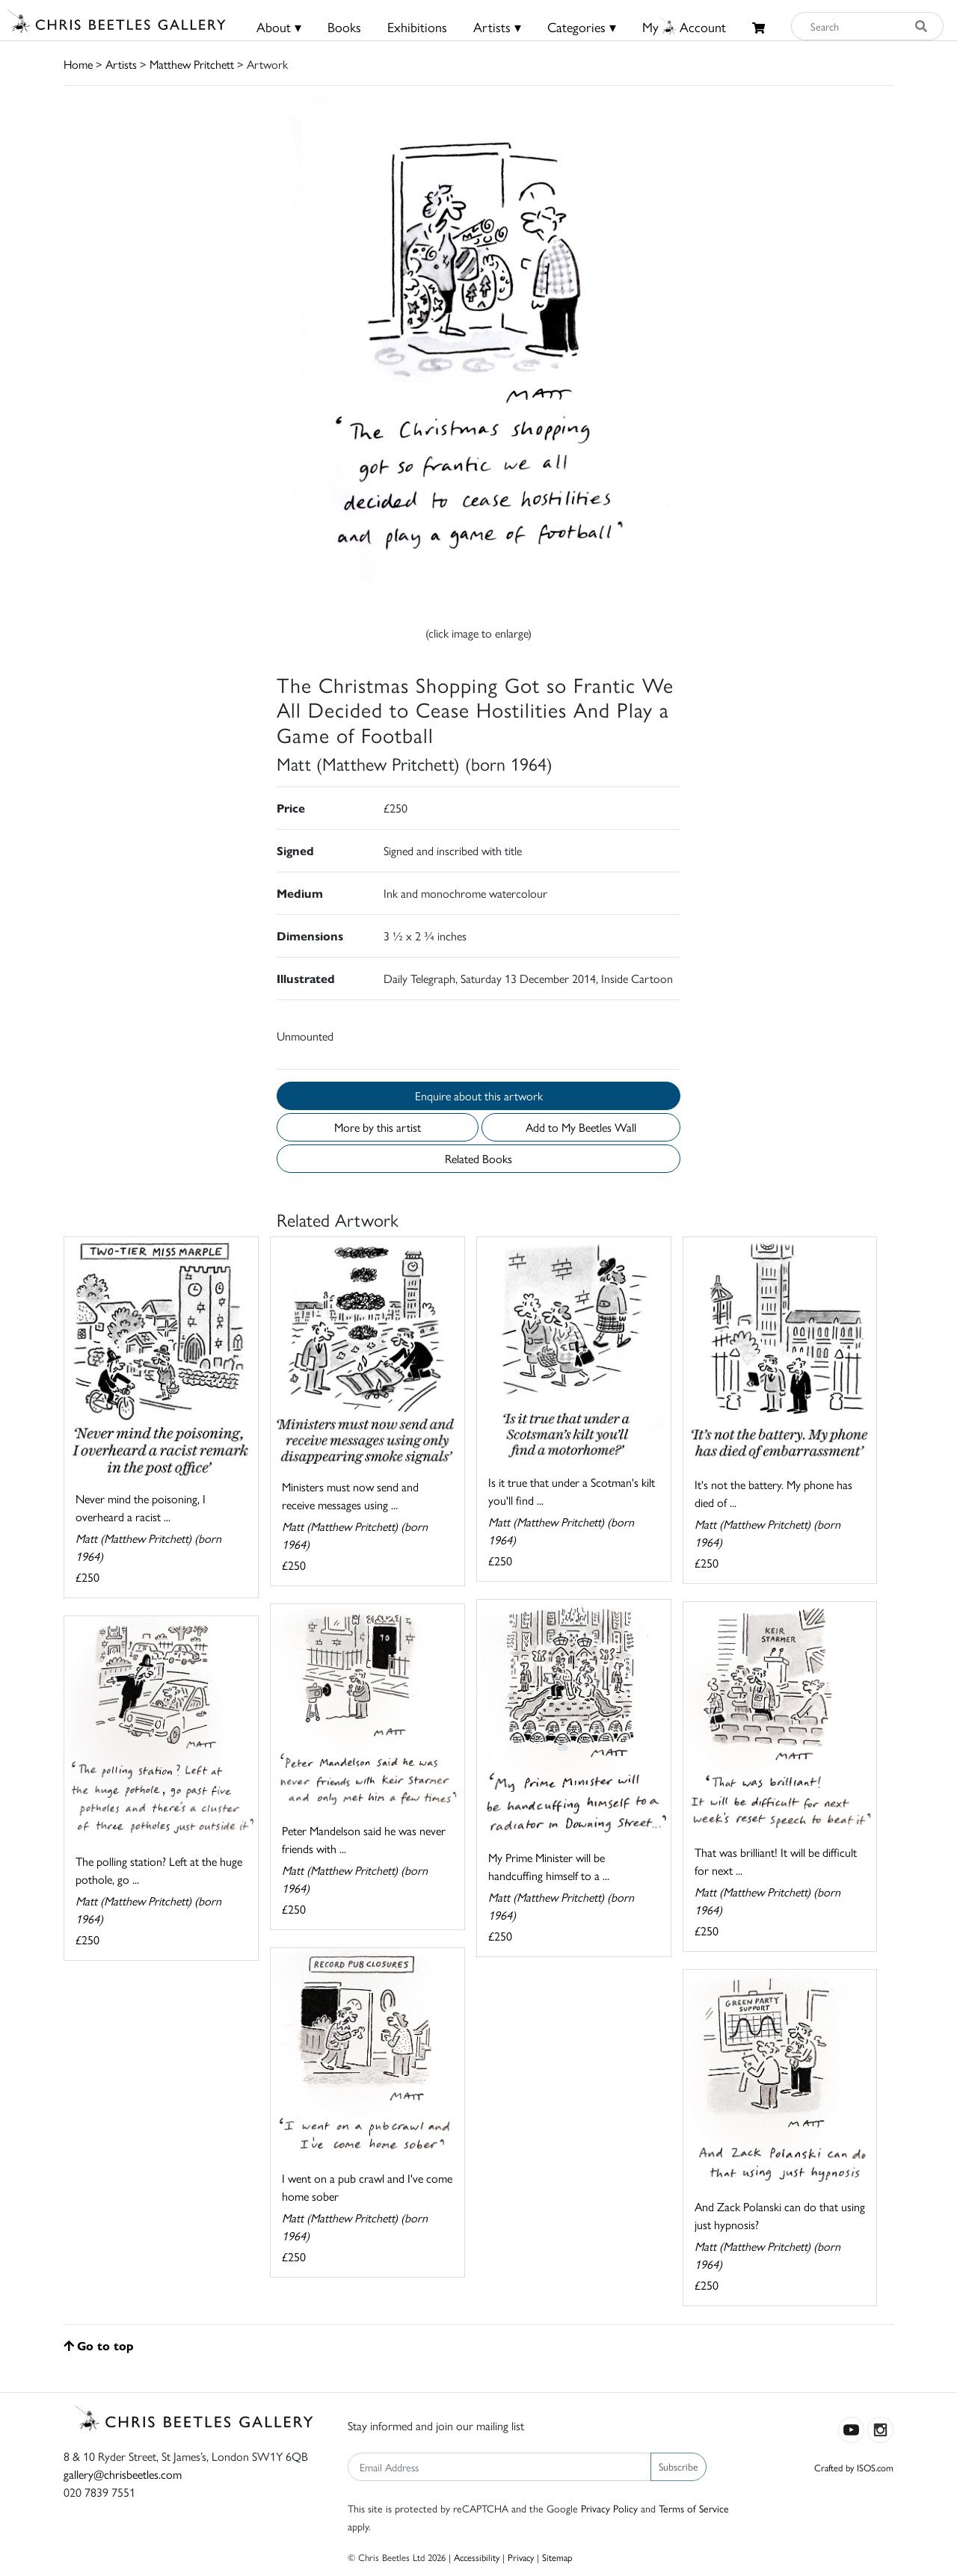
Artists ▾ (497, 26)
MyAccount (684, 26)
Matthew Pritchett (192, 64)
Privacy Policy (609, 2507)
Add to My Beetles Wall (581, 1127)
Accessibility (476, 2557)
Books (344, 26)
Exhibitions (417, 26)
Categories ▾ (581, 26)
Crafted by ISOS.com (853, 2467)
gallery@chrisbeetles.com (123, 2474)
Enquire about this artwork (479, 1095)
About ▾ (278, 26)
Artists (121, 64)
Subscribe (678, 2466)
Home (78, 64)
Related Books (478, 1158)
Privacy (521, 2557)
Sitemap (557, 2557)
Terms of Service (694, 2507)
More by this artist (377, 1127)
